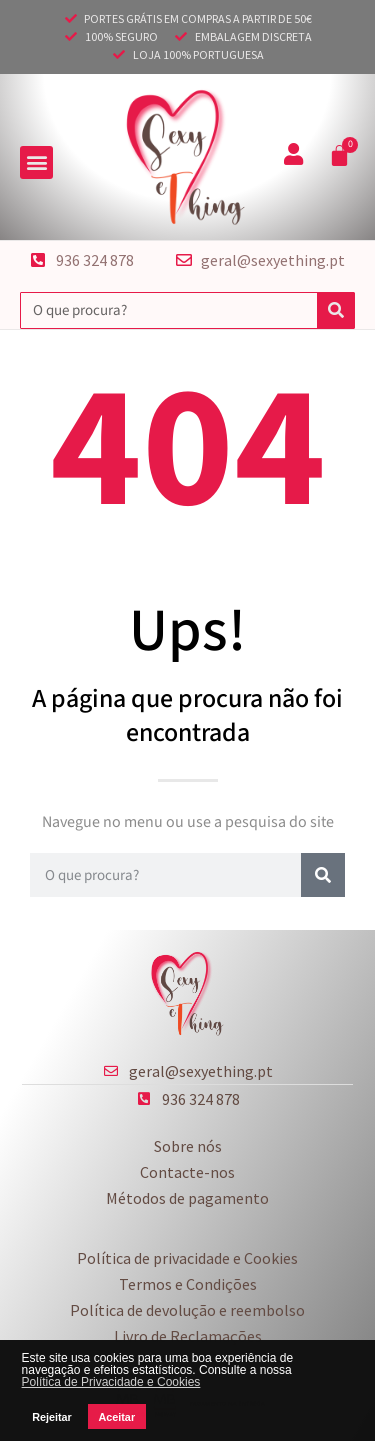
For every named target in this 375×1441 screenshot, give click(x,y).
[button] (36, 162)
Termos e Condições (188, 1284)
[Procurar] (335, 310)
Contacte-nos (187, 1172)
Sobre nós (188, 1146)
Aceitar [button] (116, 1417)
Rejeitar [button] (52, 1417)
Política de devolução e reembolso (187, 1310)
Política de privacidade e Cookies (187, 1258)
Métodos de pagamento (187, 1198)
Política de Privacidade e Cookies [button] (111, 1382)
